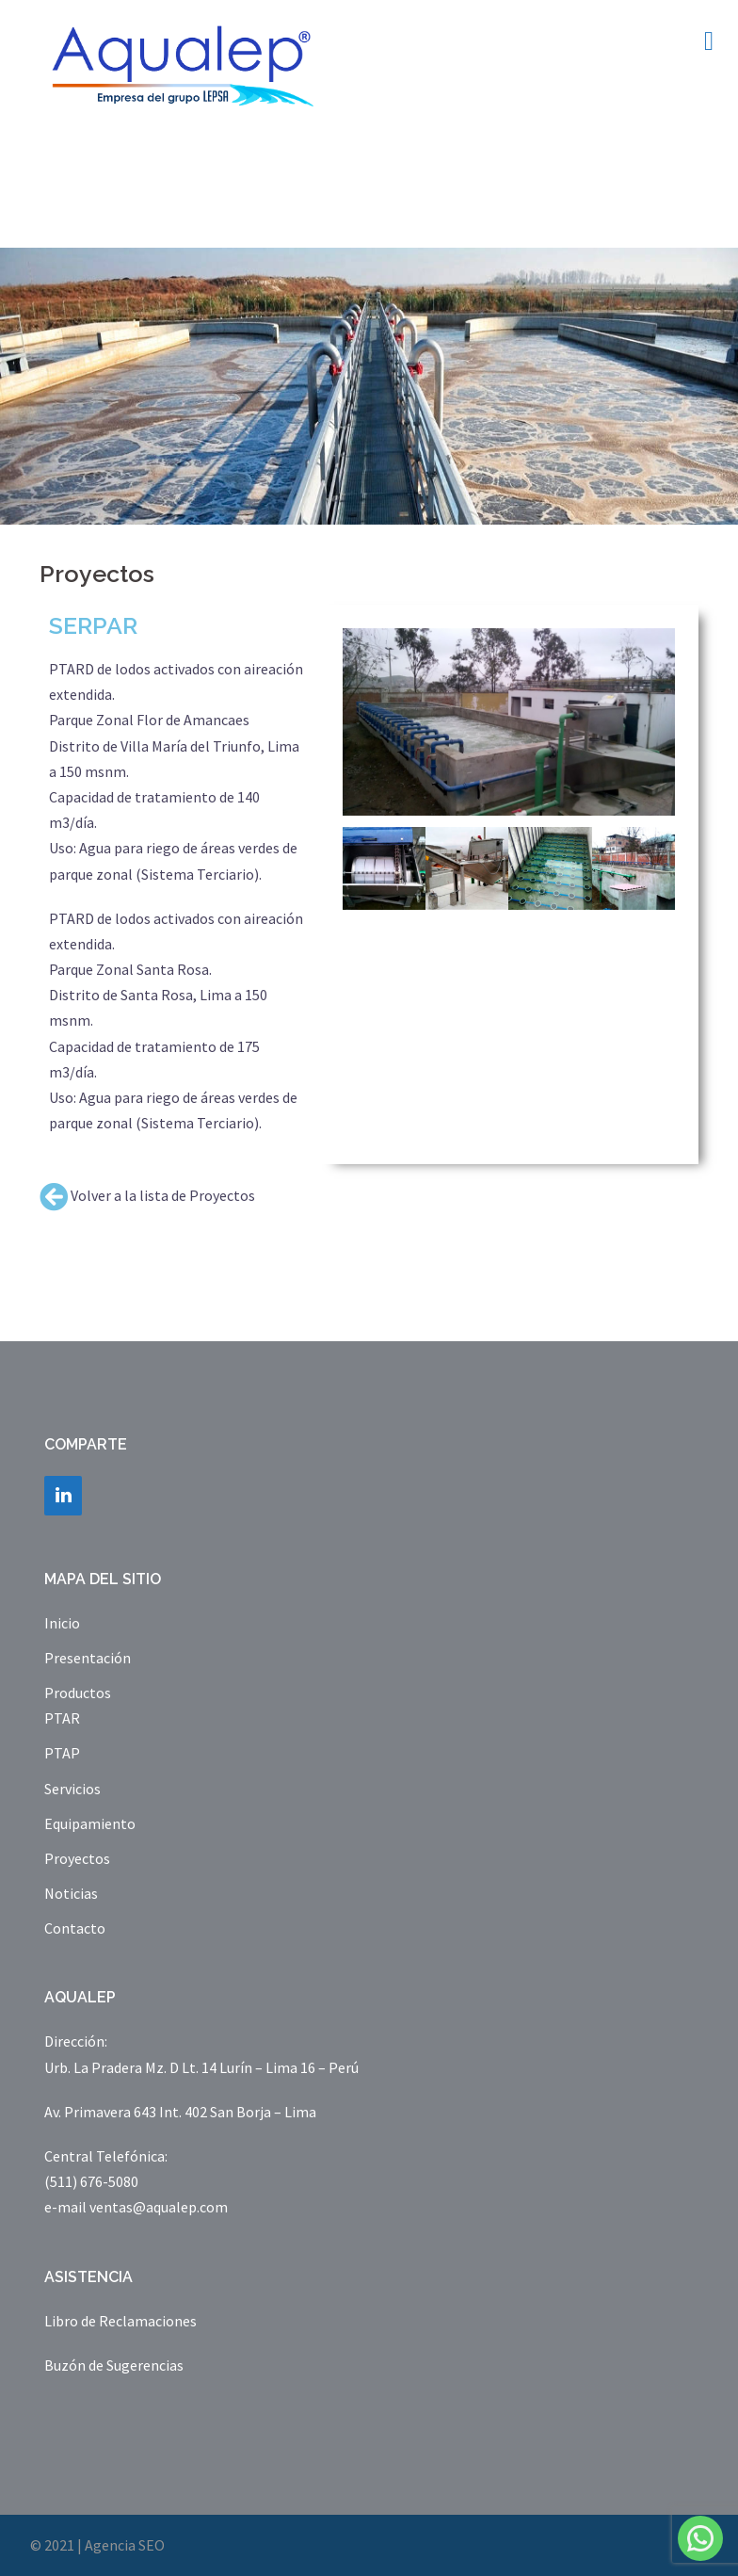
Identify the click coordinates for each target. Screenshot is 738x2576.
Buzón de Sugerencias (114, 2365)
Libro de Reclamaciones (120, 2320)
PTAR (62, 1718)
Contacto (74, 1928)
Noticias (71, 1893)
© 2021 (52, 2544)
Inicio (62, 1622)
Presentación (87, 1657)
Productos (77, 1692)
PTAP (62, 1752)
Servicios (72, 1788)
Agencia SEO (125, 2544)
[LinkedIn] (63, 1495)
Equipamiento (90, 1823)
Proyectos (77, 1858)
